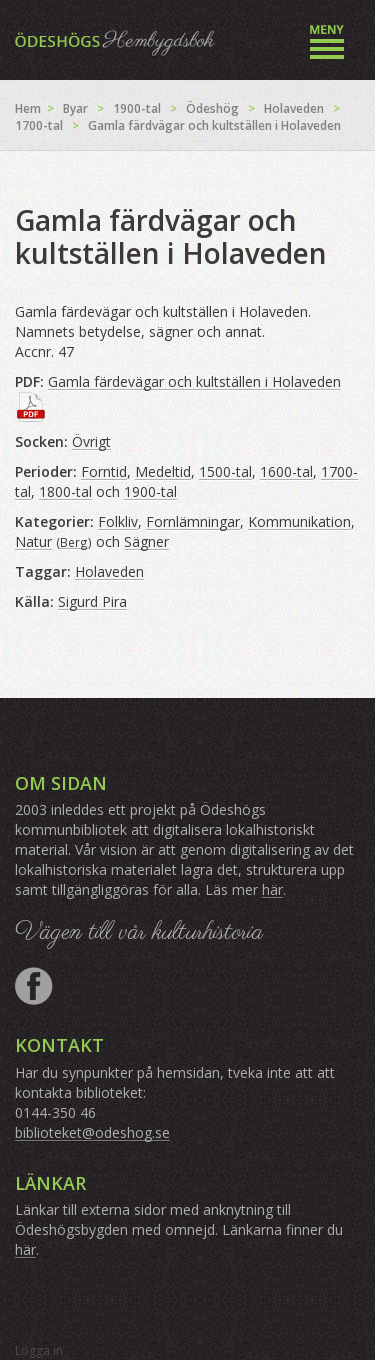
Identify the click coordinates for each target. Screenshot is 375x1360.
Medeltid (163, 471)
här (272, 889)
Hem (28, 108)
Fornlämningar (193, 521)
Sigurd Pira (92, 601)
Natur (33, 541)
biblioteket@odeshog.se (92, 1132)
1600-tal (286, 471)
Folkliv (118, 521)
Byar (75, 108)
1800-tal (65, 491)
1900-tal (137, 108)
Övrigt (91, 441)
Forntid (104, 471)
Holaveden (294, 108)
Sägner (146, 541)
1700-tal (39, 125)
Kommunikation (299, 521)
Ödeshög (212, 108)
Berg (74, 542)
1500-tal (225, 471)
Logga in (39, 1350)
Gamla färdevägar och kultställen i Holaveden (194, 381)
